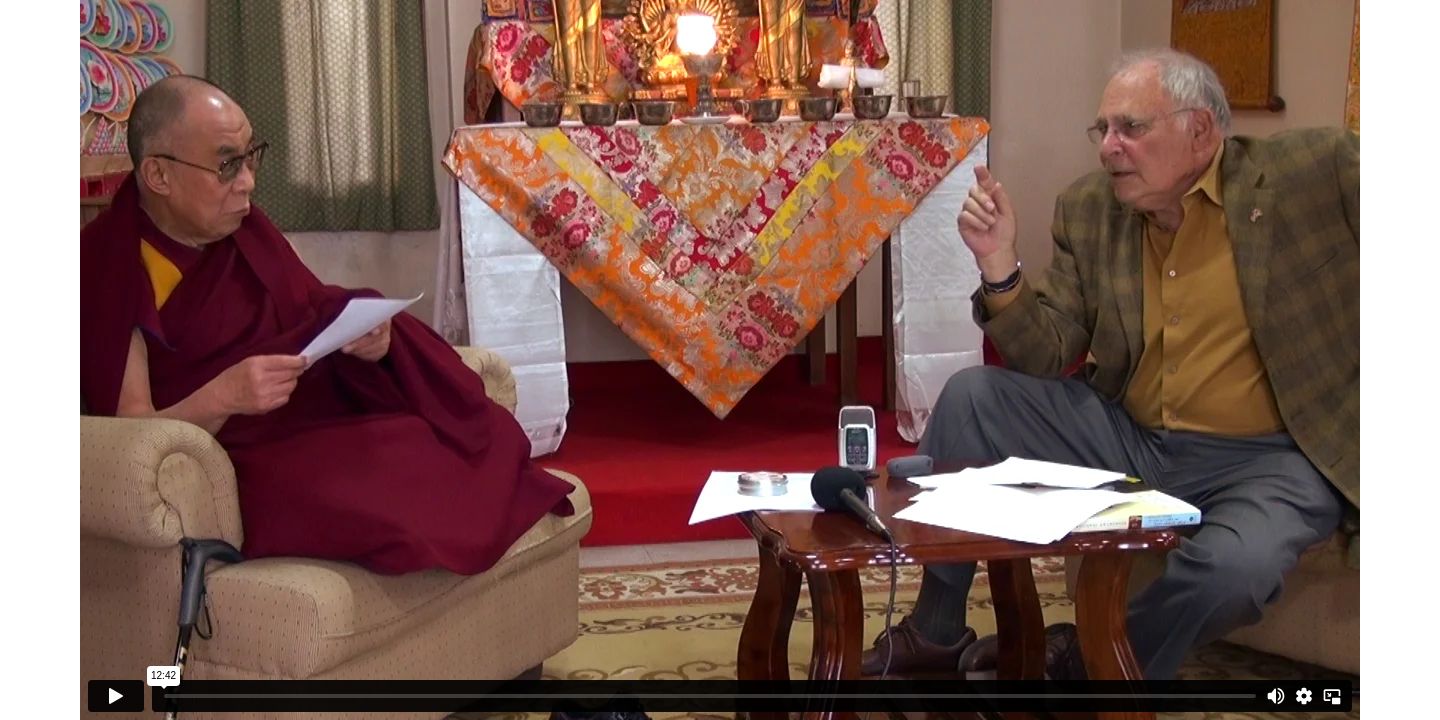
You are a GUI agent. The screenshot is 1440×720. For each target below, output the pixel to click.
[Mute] (1276, 696)
